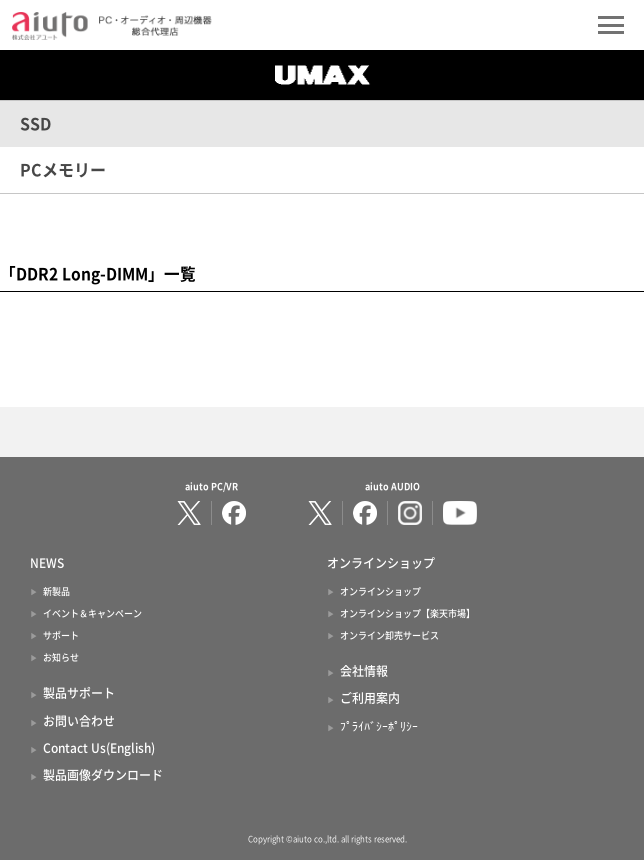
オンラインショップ (380, 591)
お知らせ (61, 657)
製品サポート (79, 693)
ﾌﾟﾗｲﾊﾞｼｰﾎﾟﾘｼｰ (379, 726)
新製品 (56, 591)
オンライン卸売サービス (389, 635)
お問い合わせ (79, 721)
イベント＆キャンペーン (92, 613)
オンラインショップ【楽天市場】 (407, 613)
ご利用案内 (370, 698)
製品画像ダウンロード (103, 775)
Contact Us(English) (99, 748)
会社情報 (364, 671)
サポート (61, 635)
